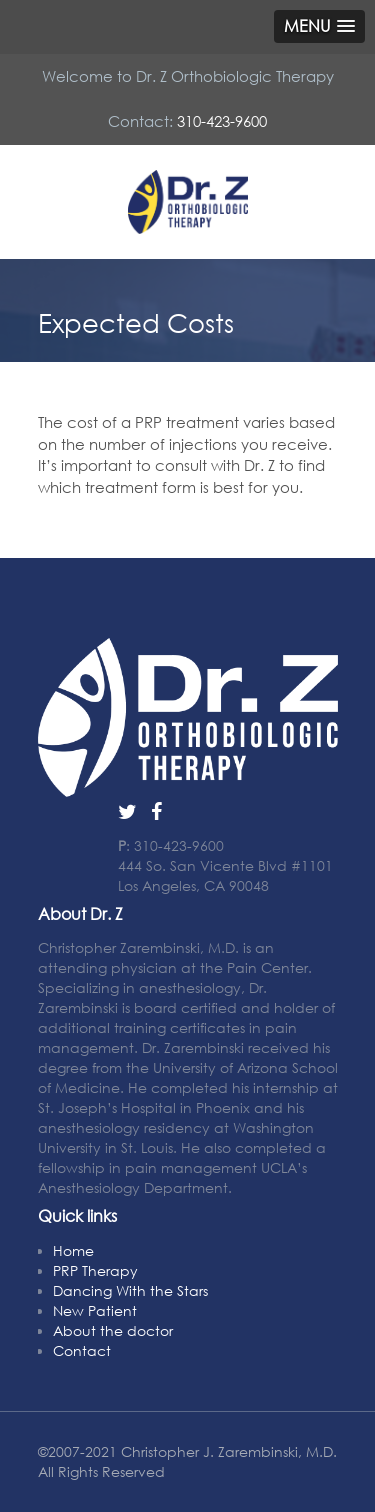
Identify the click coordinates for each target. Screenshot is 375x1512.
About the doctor (113, 1330)
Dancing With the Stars (130, 1290)
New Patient (95, 1310)
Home (73, 1250)
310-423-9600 (222, 121)
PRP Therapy (95, 1270)
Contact (82, 1350)
